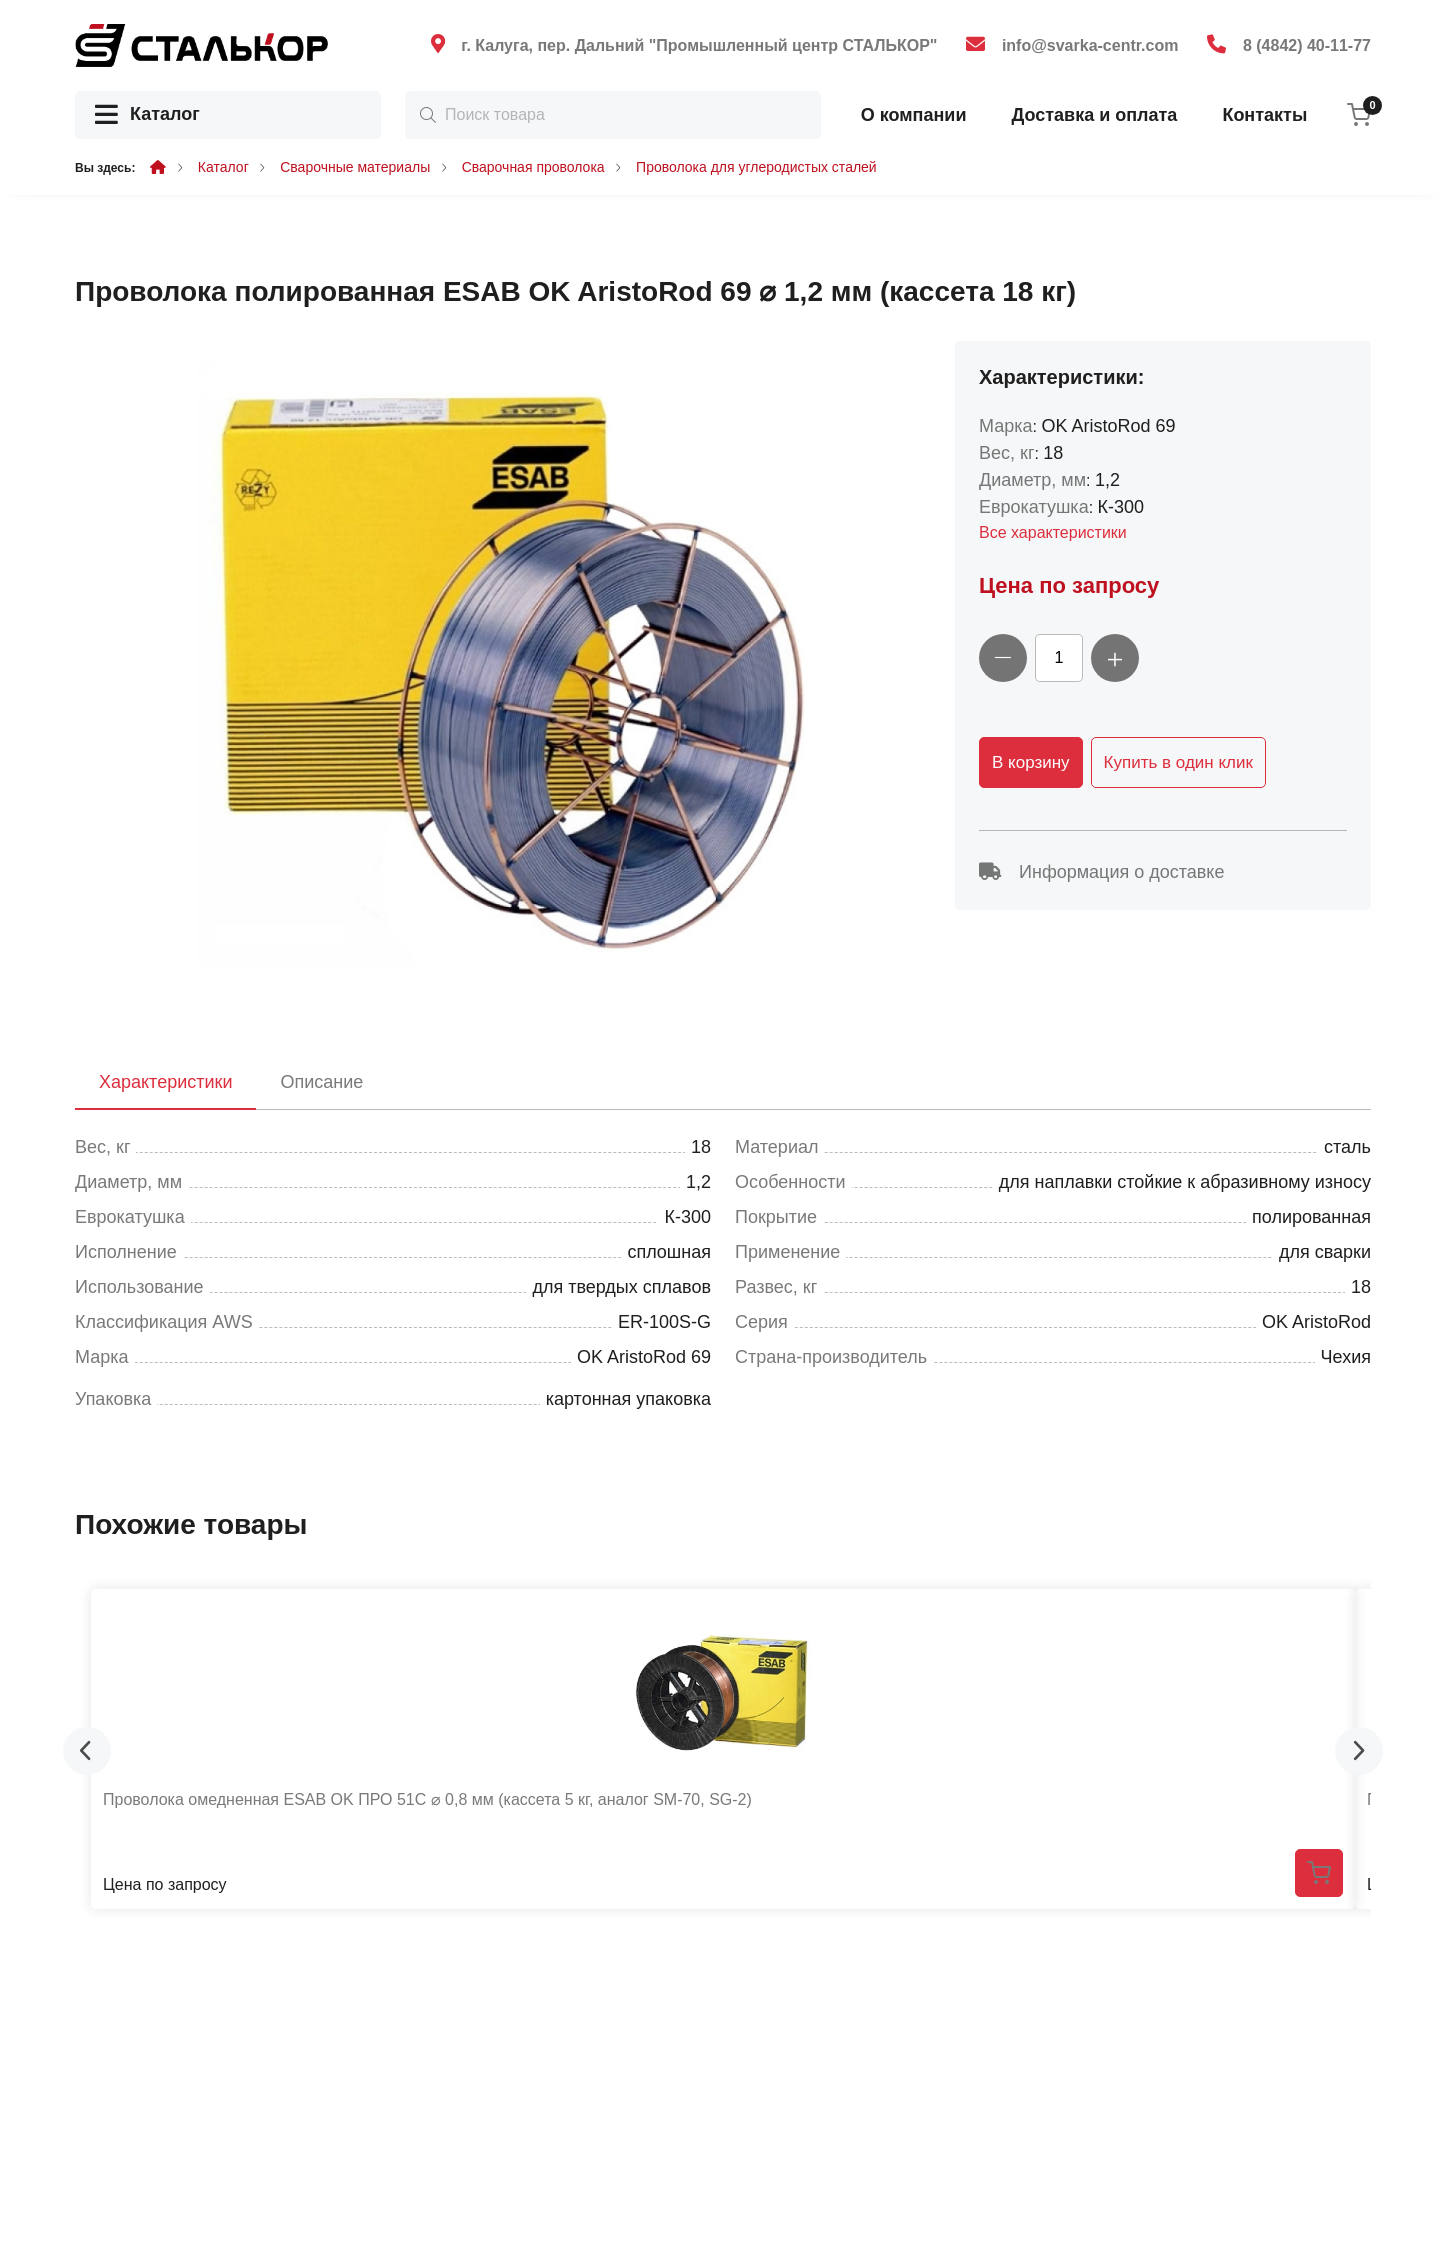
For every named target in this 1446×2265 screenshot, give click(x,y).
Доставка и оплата (1094, 115)
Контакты (1264, 115)
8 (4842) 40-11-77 (1307, 45)
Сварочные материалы (355, 167)
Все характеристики (1053, 532)
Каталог (147, 115)
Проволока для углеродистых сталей (756, 167)
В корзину (1031, 762)
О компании (914, 115)
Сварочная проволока (533, 167)
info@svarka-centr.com (1090, 45)
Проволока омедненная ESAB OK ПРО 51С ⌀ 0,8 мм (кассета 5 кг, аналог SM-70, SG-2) (427, 1799)
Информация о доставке (1101, 872)
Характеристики (165, 1082)
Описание (321, 1082)
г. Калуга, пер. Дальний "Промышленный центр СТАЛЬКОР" (699, 45)
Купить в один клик (1178, 762)
